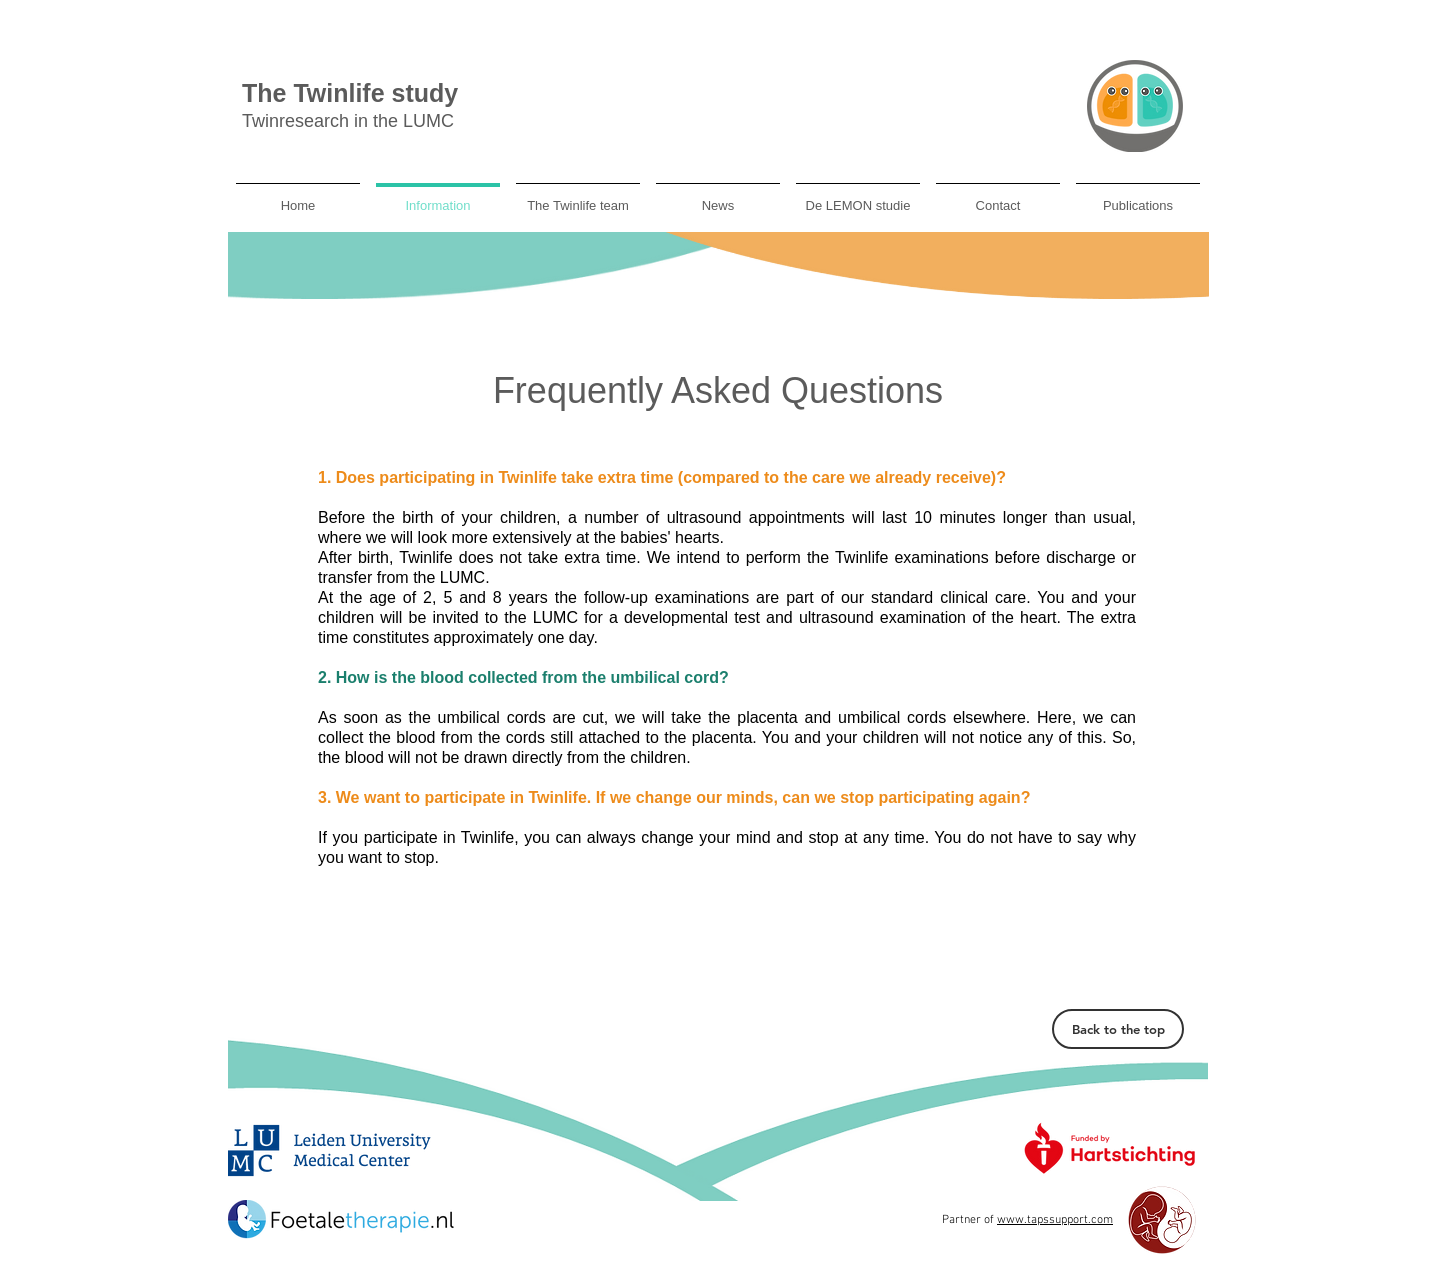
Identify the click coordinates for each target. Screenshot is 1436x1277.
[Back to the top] (1118, 1029)
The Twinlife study (350, 93)
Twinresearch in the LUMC (348, 121)
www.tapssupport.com (1055, 1220)
